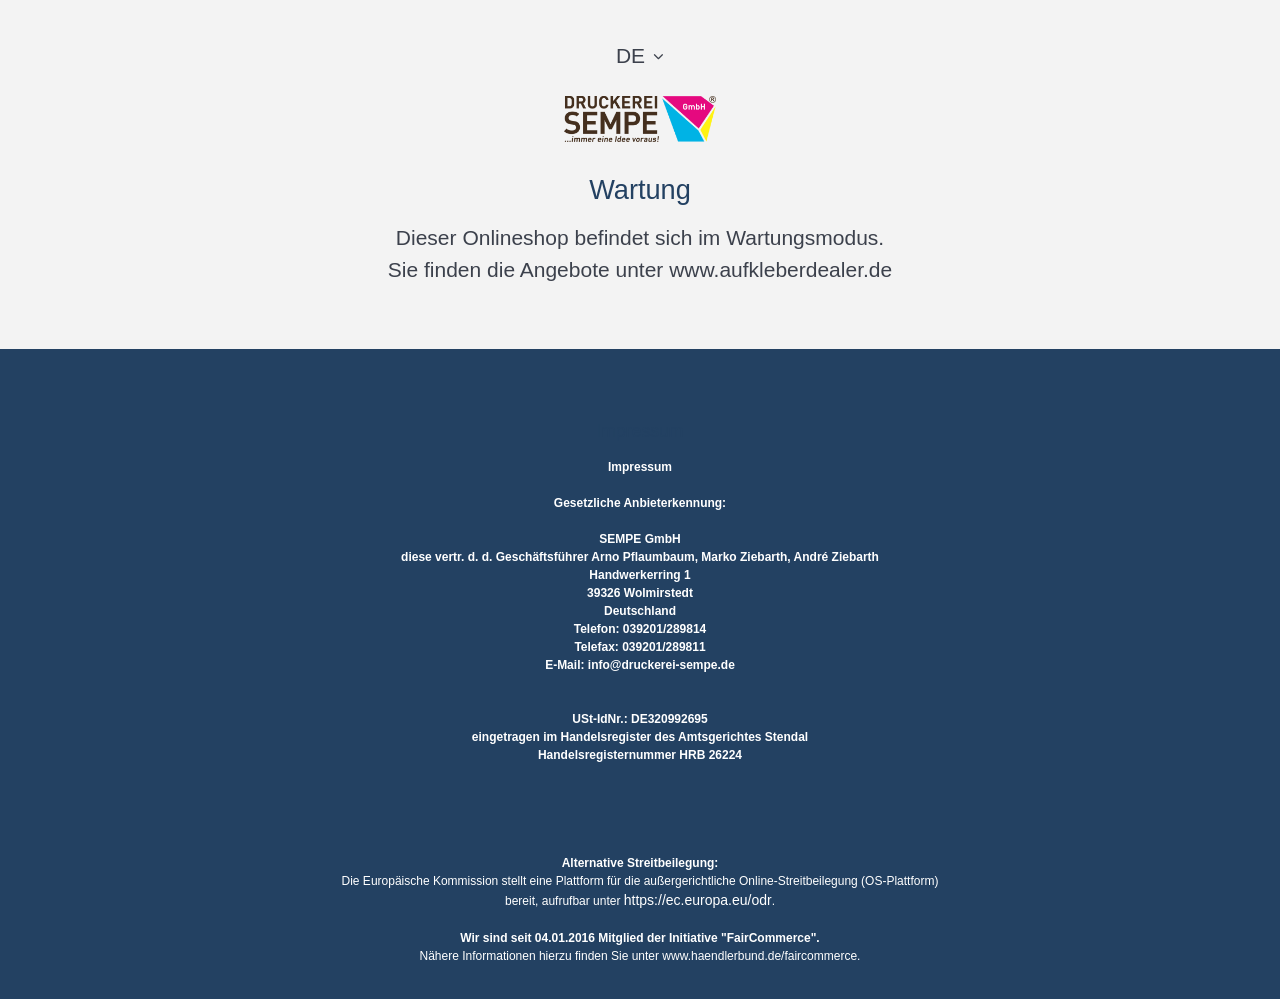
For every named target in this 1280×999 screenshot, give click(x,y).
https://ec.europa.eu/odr (698, 900)
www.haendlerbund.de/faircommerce (759, 956)
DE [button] (630, 55)
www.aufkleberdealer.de (780, 269)
